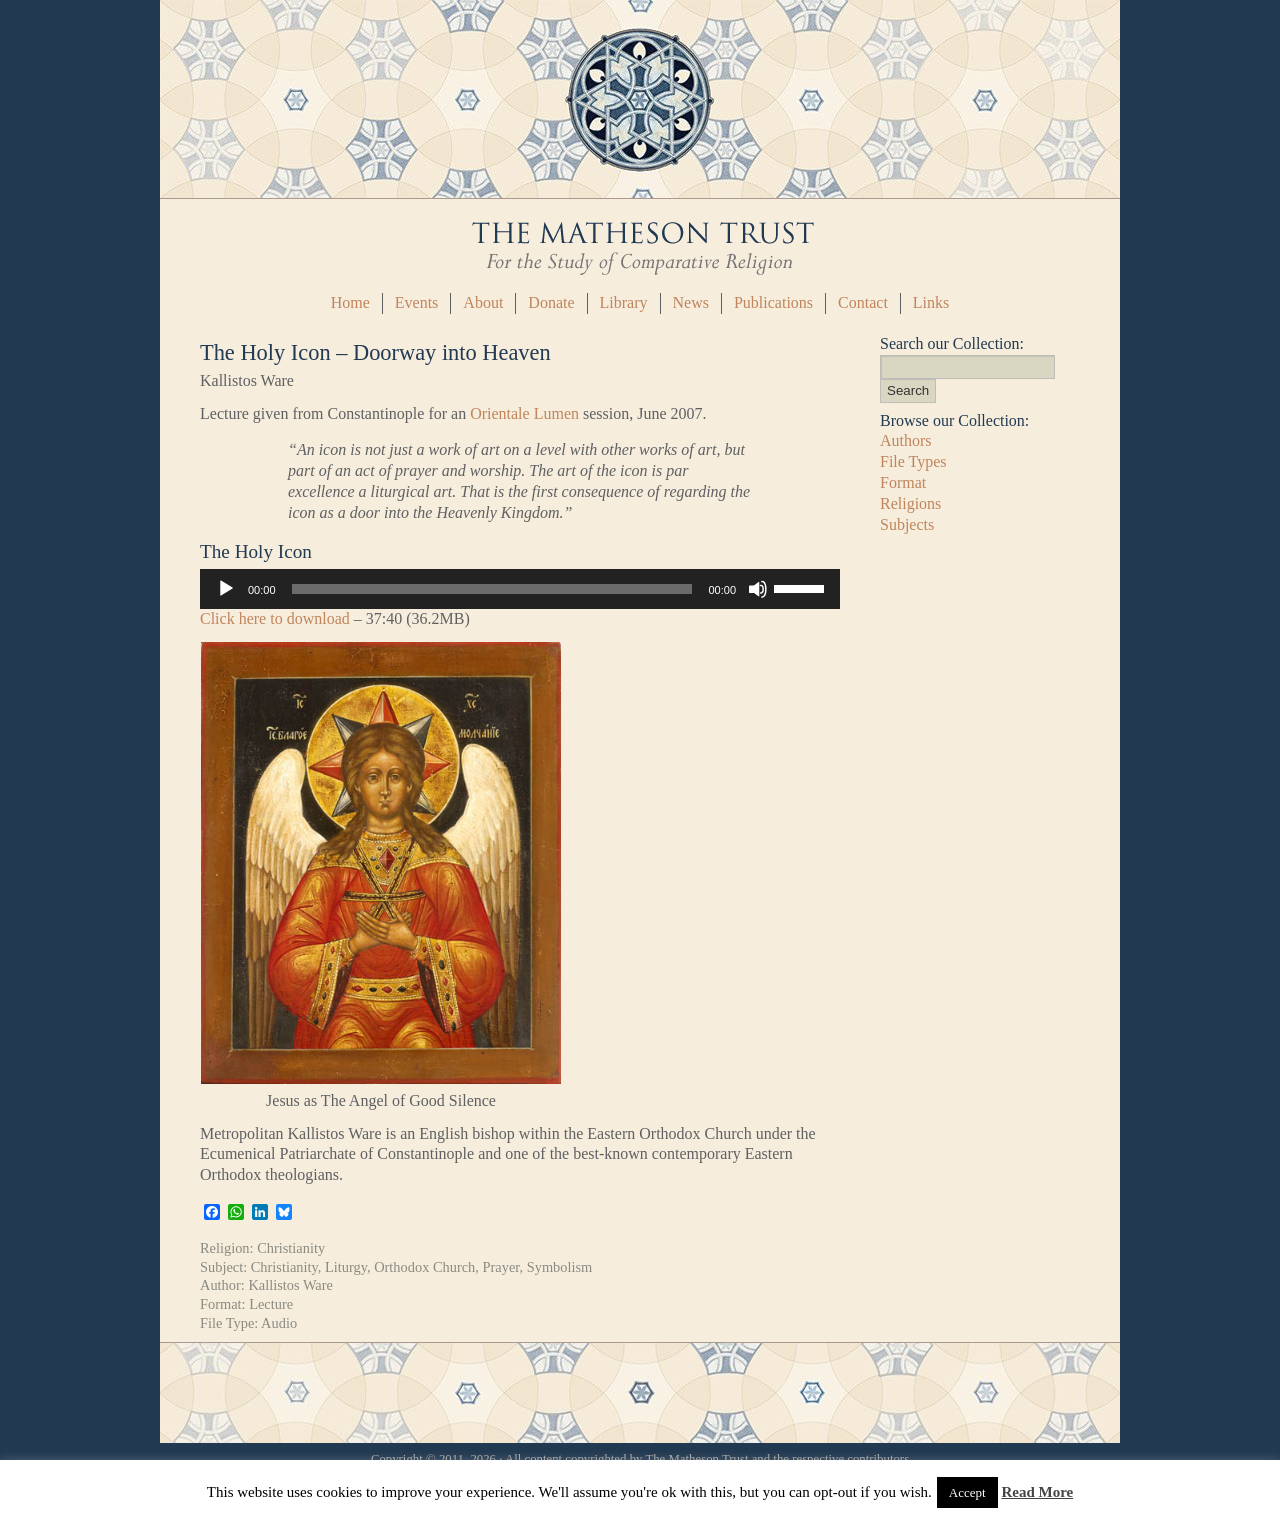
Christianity (291, 1248)
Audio (279, 1323)
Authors (906, 440)
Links (931, 302)
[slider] (492, 589)
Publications (773, 302)
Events (417, 302)
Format (903, 482)
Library (624, 302)
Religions (910, 503)
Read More (1037, 1492)
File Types (913, 461)
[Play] (226, 589)
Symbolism (560, 1267)
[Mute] (758, 589)
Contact (863, 302)
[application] (520, 589)
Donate (551, 302)
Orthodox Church (424, 1267)
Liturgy (346, 1267)
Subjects (907, 524)
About (483, 302)
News (691, 302)
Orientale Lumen (524, 413)
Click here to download (275, 618)
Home (350, 302)
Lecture (271, 1304)
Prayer (501, 1267)
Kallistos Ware (290, 1285)
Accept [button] (967, 1492)
